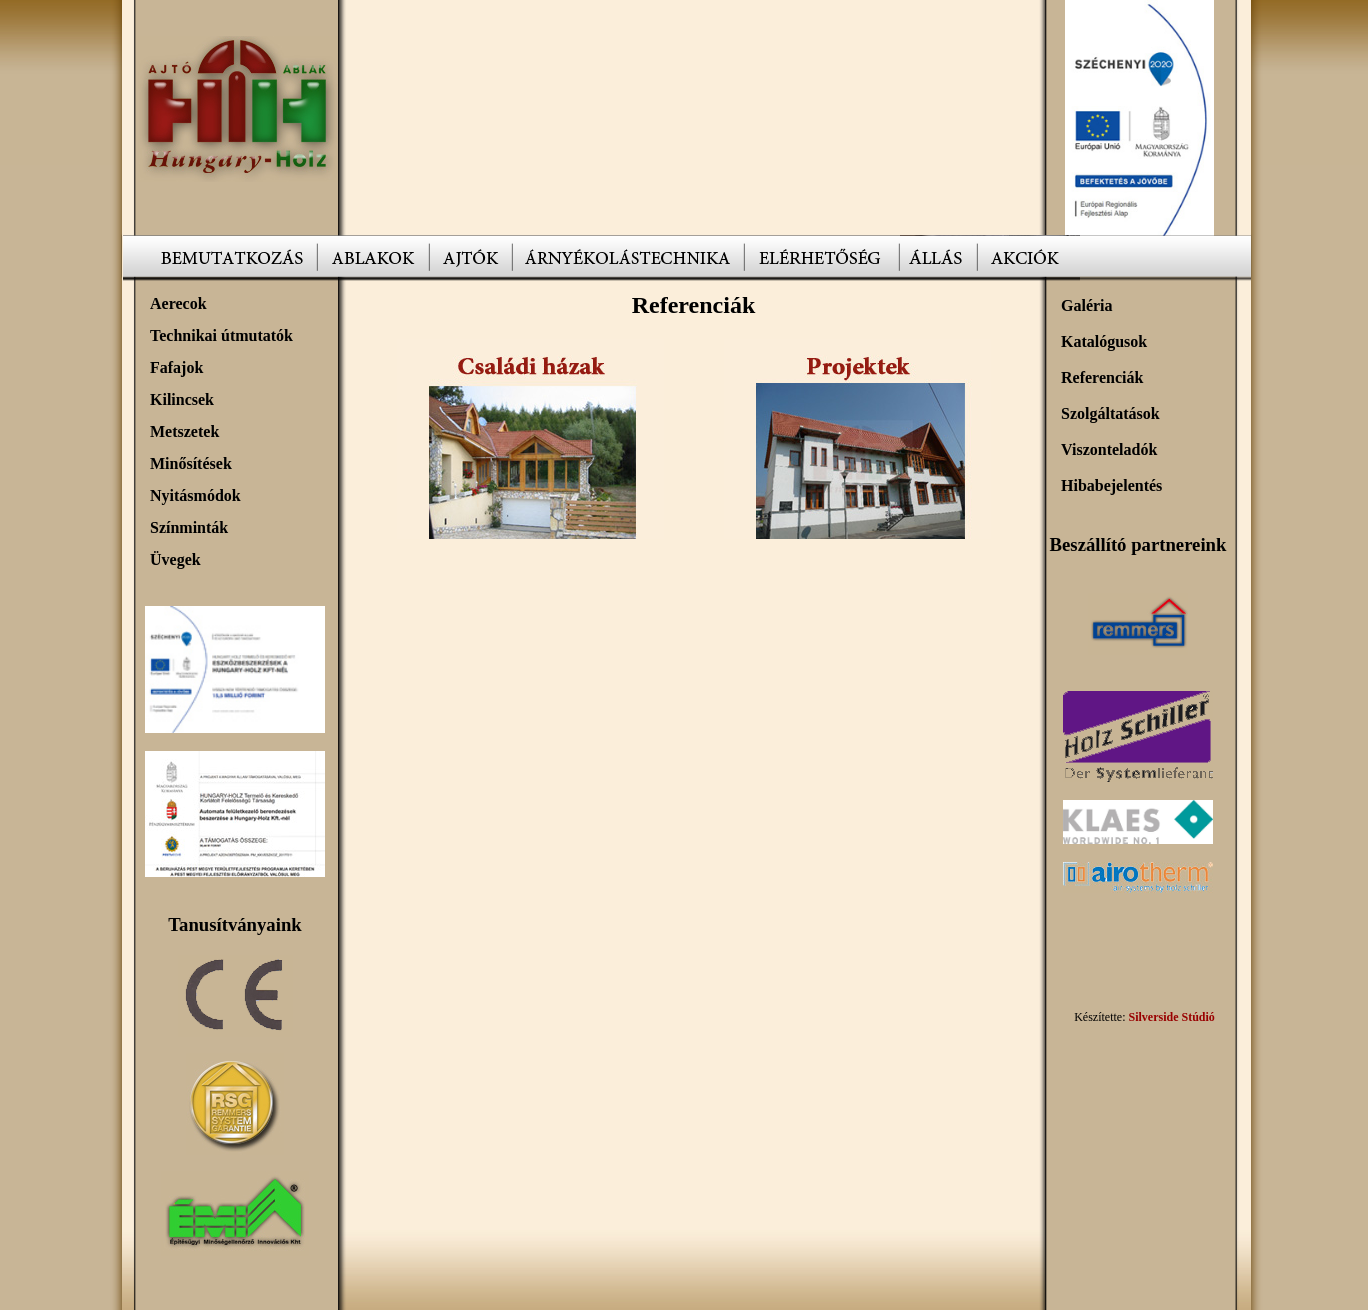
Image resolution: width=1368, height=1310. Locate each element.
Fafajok (176, 367)
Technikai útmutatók (221, 335)
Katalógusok (1104, 341)
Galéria (1087, 305)
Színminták (189, 527)
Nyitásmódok (195, 495)
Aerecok (178, 303)
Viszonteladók (1109, 449)
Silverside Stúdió (1171, 1017)
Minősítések (191, 463)
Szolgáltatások (1110, 413)
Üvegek (175, 559)
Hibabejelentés (1111, 485)
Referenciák (1102, 377)
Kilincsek (182, 399)
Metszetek (184, 431)
